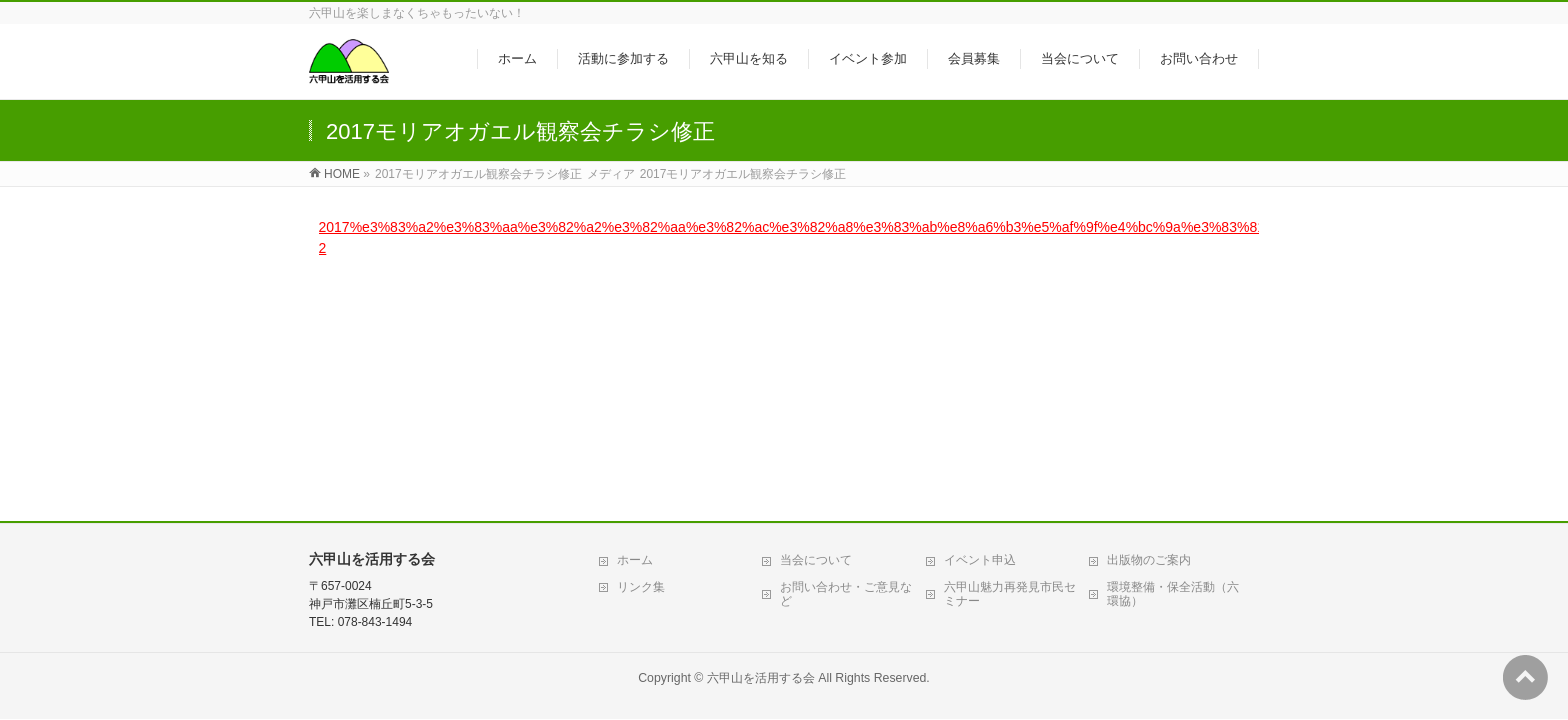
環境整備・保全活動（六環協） (1173, 387)
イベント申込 (980, 353)
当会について (816, 353)
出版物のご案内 (1149, 353)
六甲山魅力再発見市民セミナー (1010, 387)
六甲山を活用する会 (761, 471)
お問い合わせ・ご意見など (846, 387)
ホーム (635, 353)
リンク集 (641, 380)
